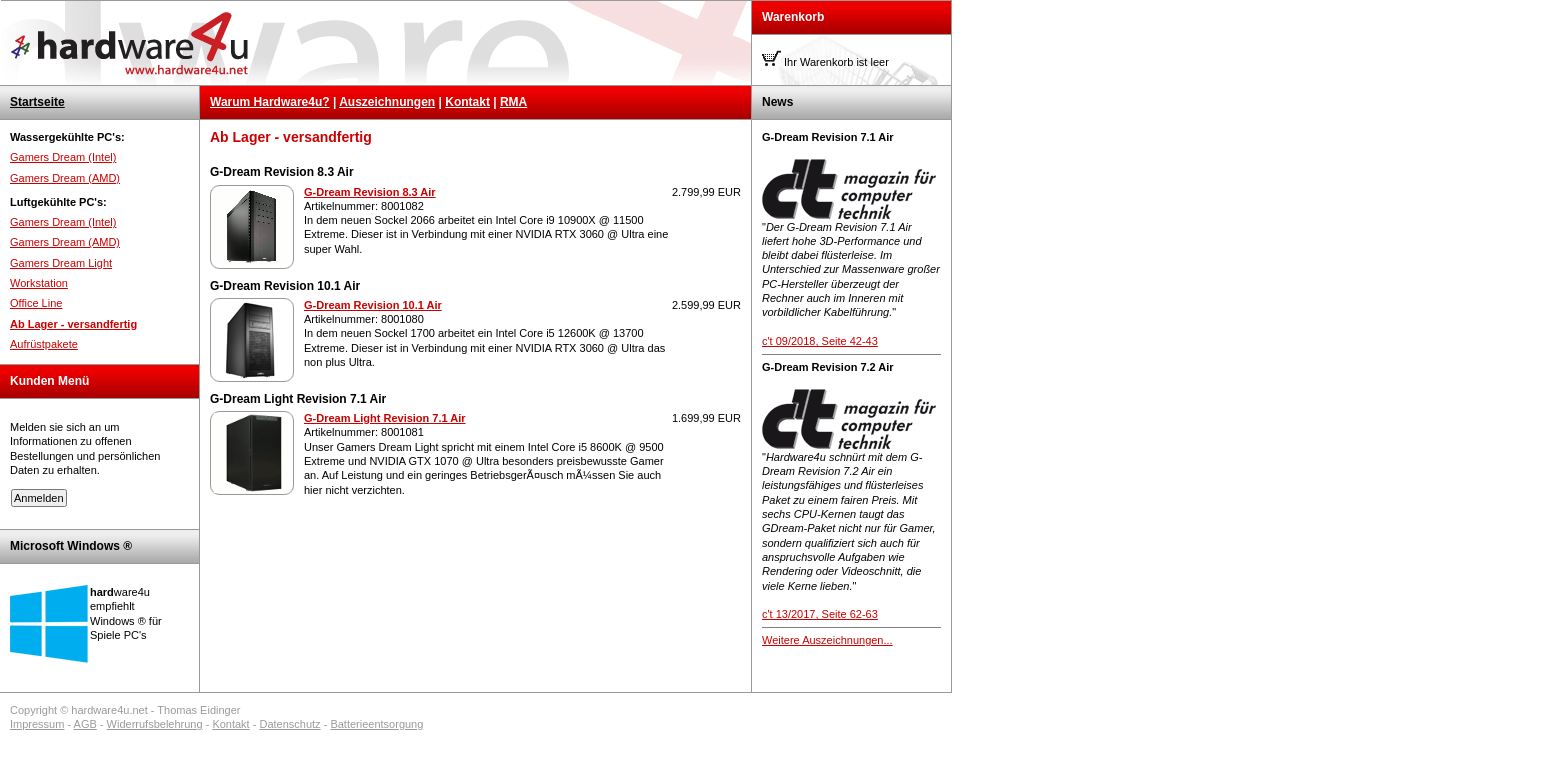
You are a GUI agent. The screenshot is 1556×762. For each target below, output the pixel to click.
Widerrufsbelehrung (155, 724)
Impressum (37, 724)
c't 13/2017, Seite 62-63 (820, 614)
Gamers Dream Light (61, 263)
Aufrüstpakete (44, 344)
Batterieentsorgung (376, 724)
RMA (513, 102)
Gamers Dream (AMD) (65, 178)
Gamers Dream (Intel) (63, 157)
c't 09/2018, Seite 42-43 (820, 341)
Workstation (39, 283)
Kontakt (467, 102)
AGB (85, 724)
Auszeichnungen (387, 102)
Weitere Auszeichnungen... (827, 640)
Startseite (37, 102)
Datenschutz (289, 724)
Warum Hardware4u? (270, 102)
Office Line (36, 303)
